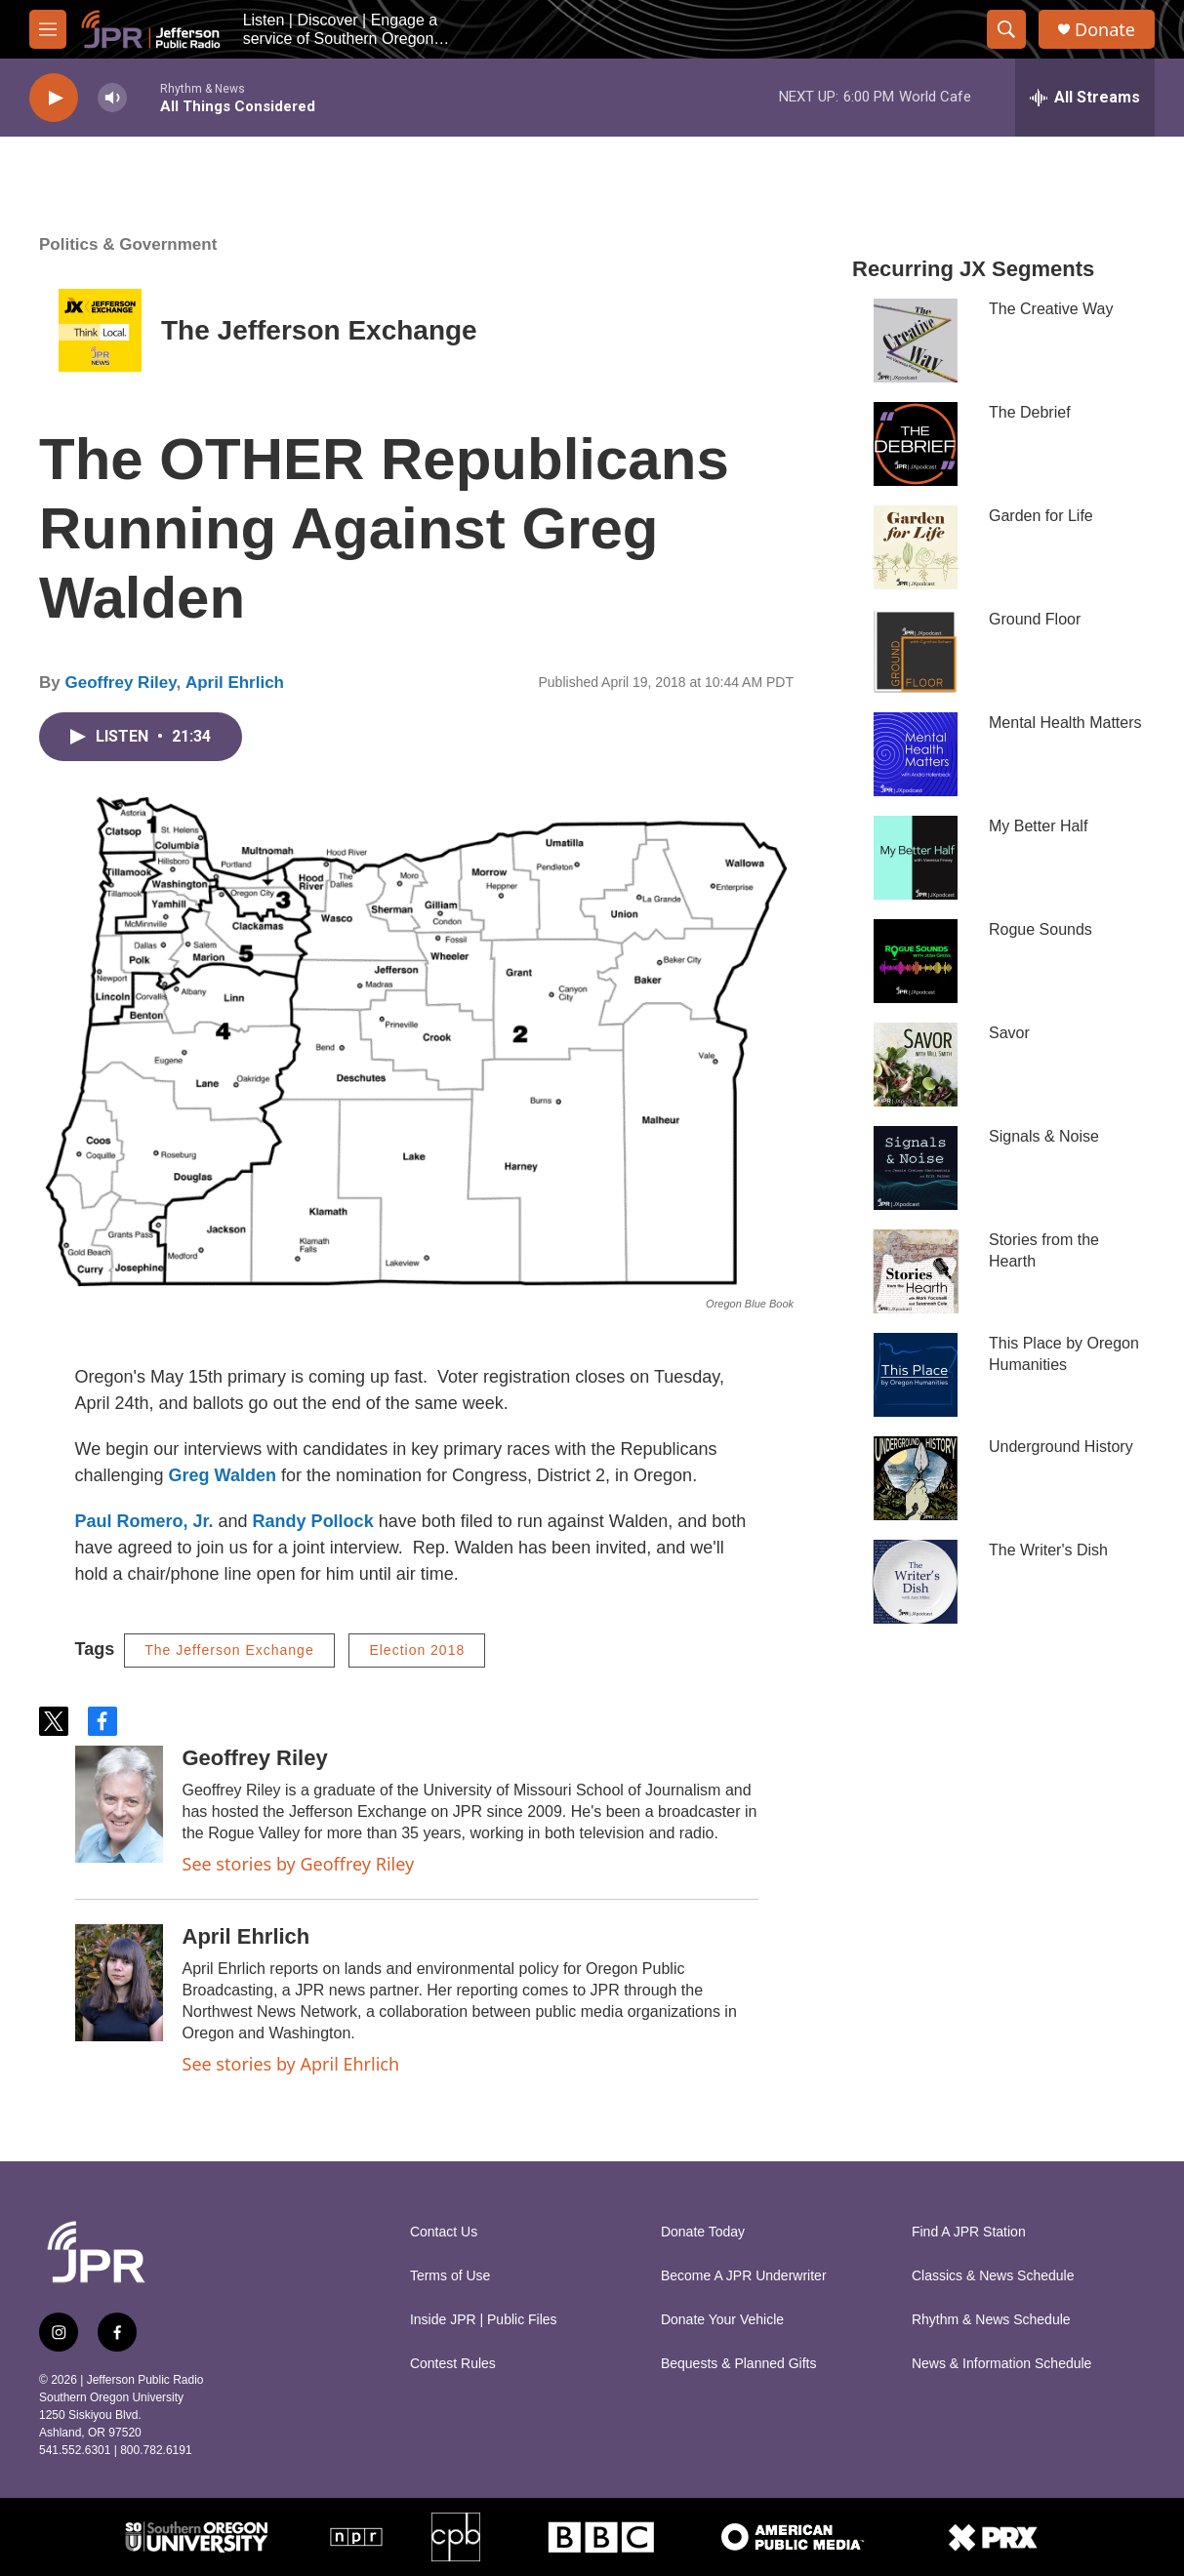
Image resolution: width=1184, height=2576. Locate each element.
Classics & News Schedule (993, 2276)
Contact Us (443, 2232)
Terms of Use (450, 2276)
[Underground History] (915, 1478)
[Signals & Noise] (915, 1168)
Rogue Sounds (1040, 929)
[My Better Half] (915, 858)
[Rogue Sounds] (915, 961)
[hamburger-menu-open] (47, 29)
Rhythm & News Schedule (991, 2320)
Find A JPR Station (969, 2232)
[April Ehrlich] (119, 1982)
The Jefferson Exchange (319, 330)
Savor (1009, 1033)
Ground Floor (1035, 619)
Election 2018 (417, 1650)
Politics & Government (128, 244)
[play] (53, 98)
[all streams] (1085, 98)
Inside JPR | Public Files (483, 2320)
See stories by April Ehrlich (291, 2063)
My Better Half (1038, 826)
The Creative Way (1051, 309)
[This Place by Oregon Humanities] (915, 1375)
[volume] (112, 98)
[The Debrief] (915, 444)
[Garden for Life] (915, 547)
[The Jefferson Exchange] (100, 330)
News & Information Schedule (1001, 2363)
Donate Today (703, 2232)
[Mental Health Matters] (915, 754)
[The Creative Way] (915, 340)
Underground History (1061, 1446)
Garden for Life (1041, 515)
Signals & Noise (1044, 1136)
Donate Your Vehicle (722, 2320)
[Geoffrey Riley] (119, 1804)
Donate (1105, 30)
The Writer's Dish (1048, 1550)
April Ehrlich (234, 682)
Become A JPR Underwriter (744, 2276)
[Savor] (915, 1065)
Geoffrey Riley (120, 682)
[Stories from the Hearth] (915, 1271)
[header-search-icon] (1006, 29)
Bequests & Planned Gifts (739, 2363)
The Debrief (1030, 412)
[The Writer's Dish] (915, 1582)
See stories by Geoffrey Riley (299, 1863)
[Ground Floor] (915, 651)
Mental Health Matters (1065, 722)
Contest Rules (453, 2363)
